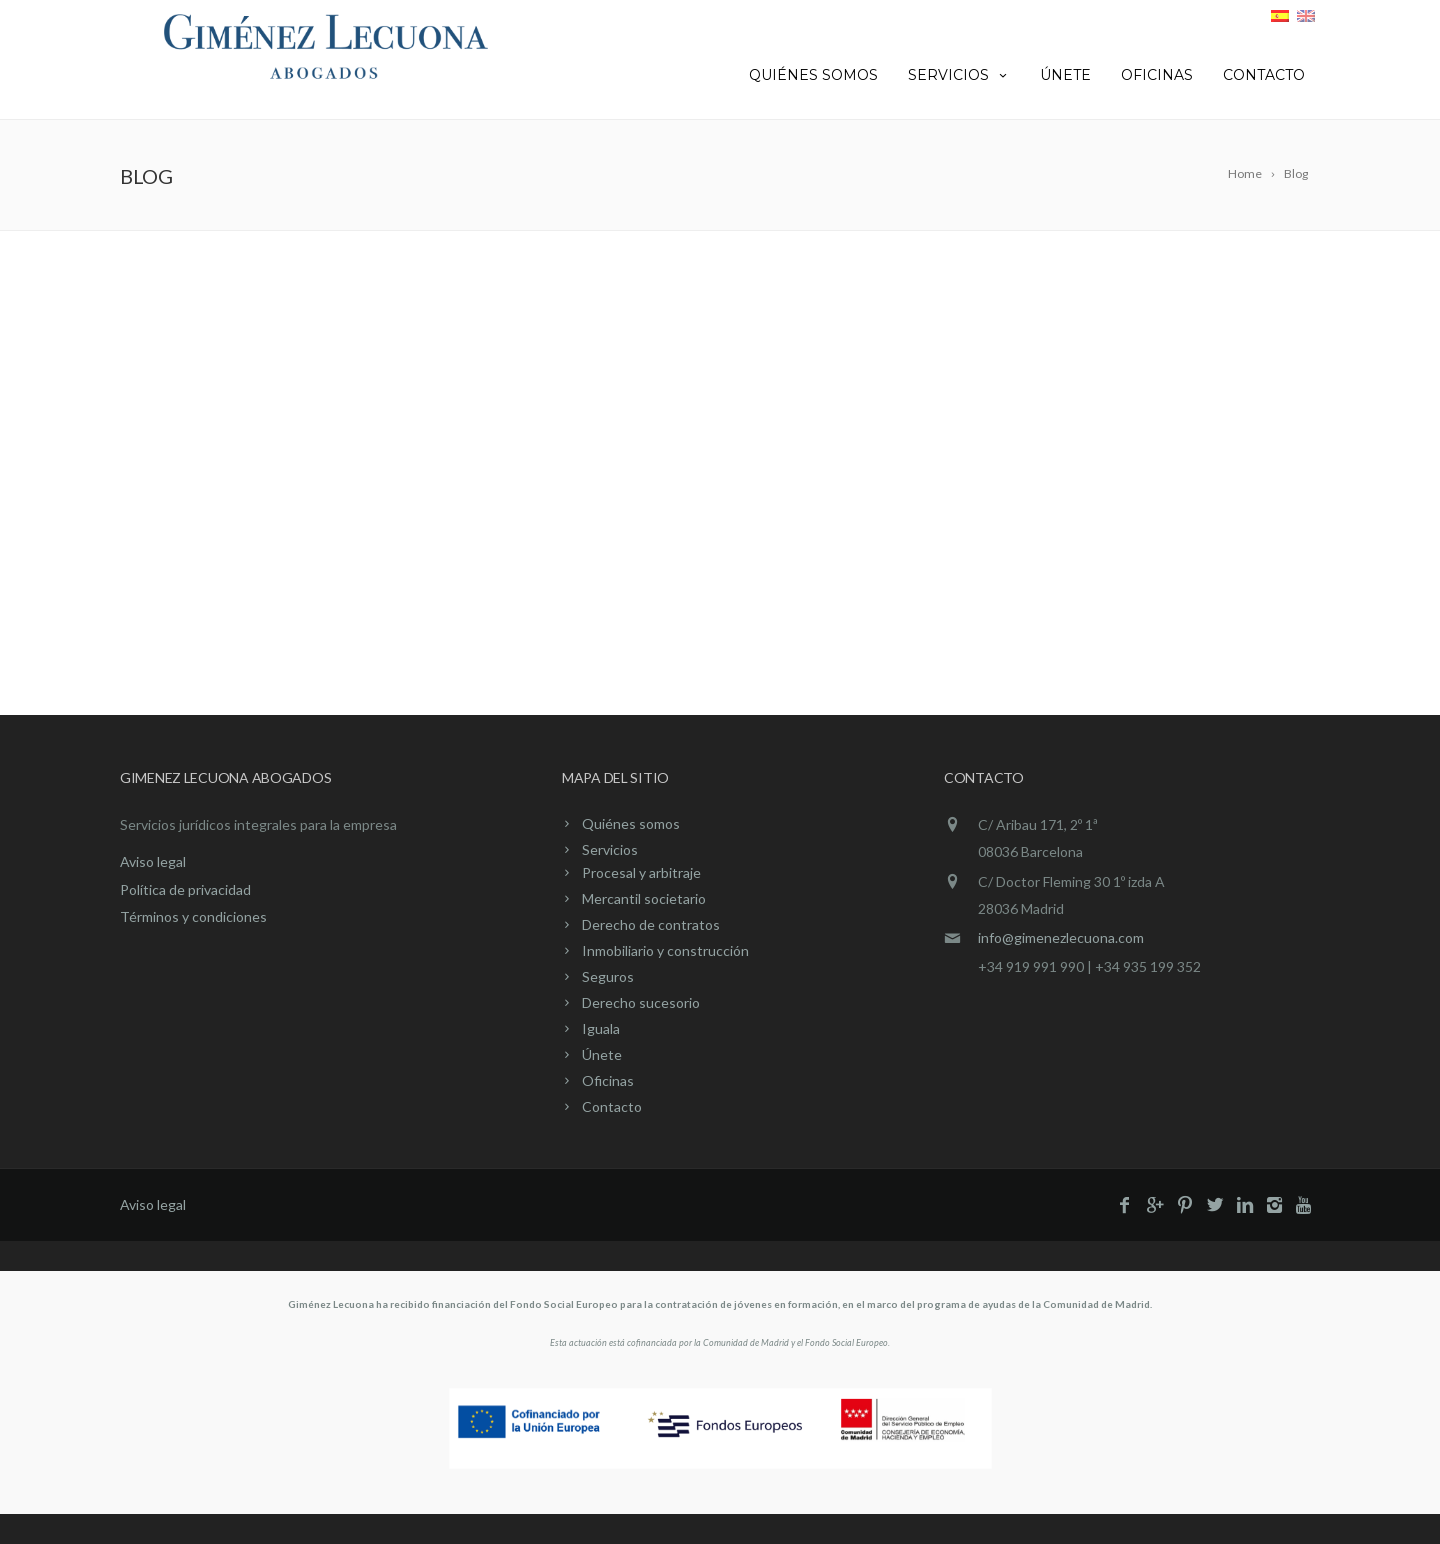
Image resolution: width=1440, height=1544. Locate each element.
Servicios (959, 75)
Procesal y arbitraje (641, 872)
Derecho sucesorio (641, 1002)
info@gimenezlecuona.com (1061, 937)
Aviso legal (153, 861)
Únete (1065, 75)
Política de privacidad (185, 889)
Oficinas (1157, 75)
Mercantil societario (644, 898)
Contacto (1264, 75)
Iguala (601, 1028)
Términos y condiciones (193, 916)
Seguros (608, 976)
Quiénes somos (813, 75)
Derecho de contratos (651, 924)
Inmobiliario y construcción (665, 950)
